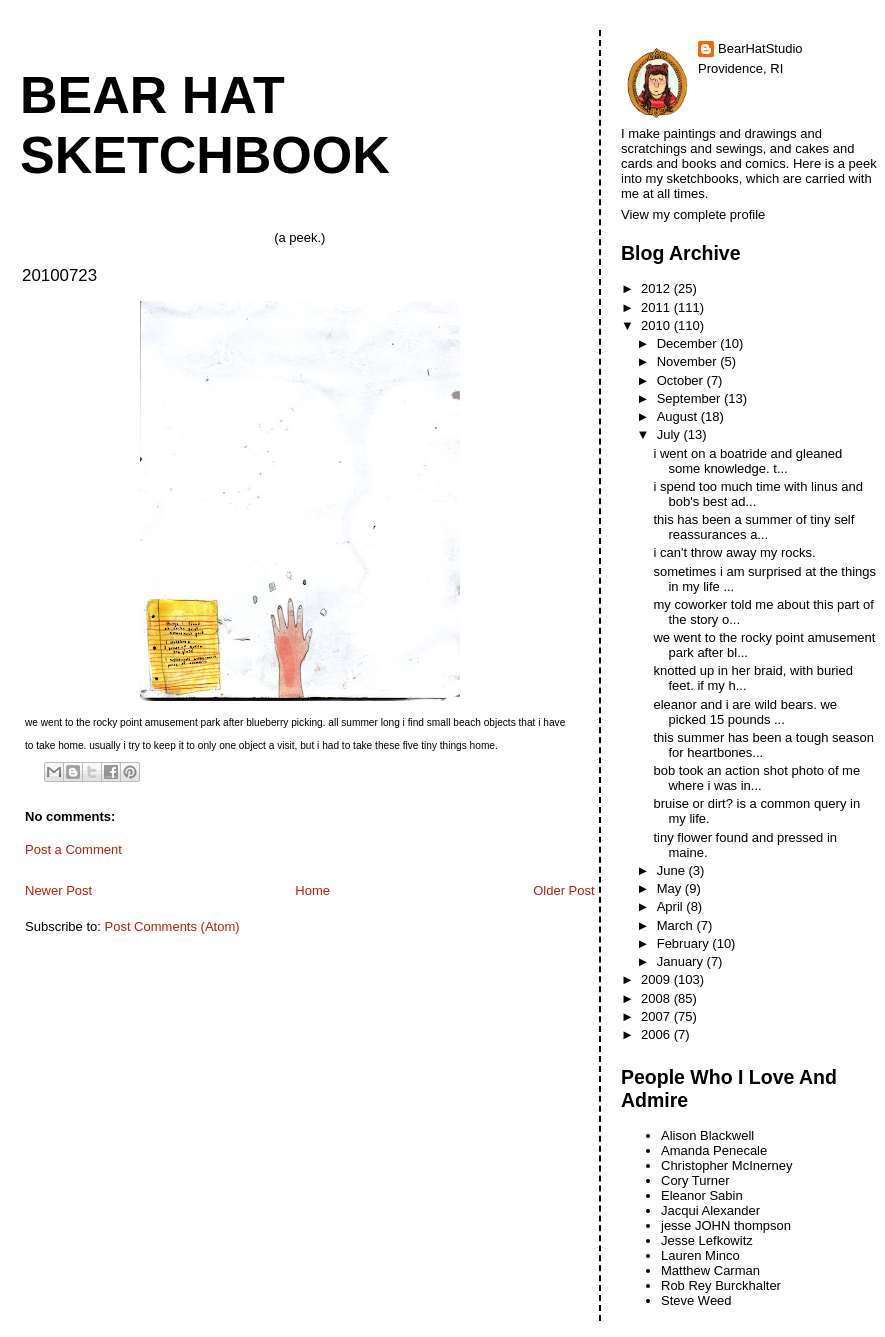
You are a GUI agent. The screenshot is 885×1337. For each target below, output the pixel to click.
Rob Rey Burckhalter (721, 1285)
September (690, 398)
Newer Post (58, 890)
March (677, 925)
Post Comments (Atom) (172, 926)
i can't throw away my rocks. (734, 552)
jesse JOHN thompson (726, 1225)
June (673, 870)
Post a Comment (73, 849)
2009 (657, 979)
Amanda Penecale (714, 1150)
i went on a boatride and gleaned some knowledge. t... (747, 461)
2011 (657, 307)
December (689, 343)
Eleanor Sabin (702, 1195)
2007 (657, 1016)
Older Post (563, 890)
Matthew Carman (710, 1270)
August (679, 416)
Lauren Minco (700, 1255)
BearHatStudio (760, 48)
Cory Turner (695, 1180)
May (671, 888)
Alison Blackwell (707, 1135)
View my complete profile (693, 214)
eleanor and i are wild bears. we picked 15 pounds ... (745, 712)
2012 (657, 288)
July (670, 434)
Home (312, 890)
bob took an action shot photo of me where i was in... (756, 778)
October (682, 380)
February (685, 943)
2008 (657, 998)
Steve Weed (696, 1300)
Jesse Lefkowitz (707, 1240)
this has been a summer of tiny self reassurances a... (753, 527)
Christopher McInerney (727, 1165)
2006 (657, 1034)
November (689, 361)
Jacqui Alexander (710, 1210)
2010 (657, 325)
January (682, 961)
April (672, 906)
